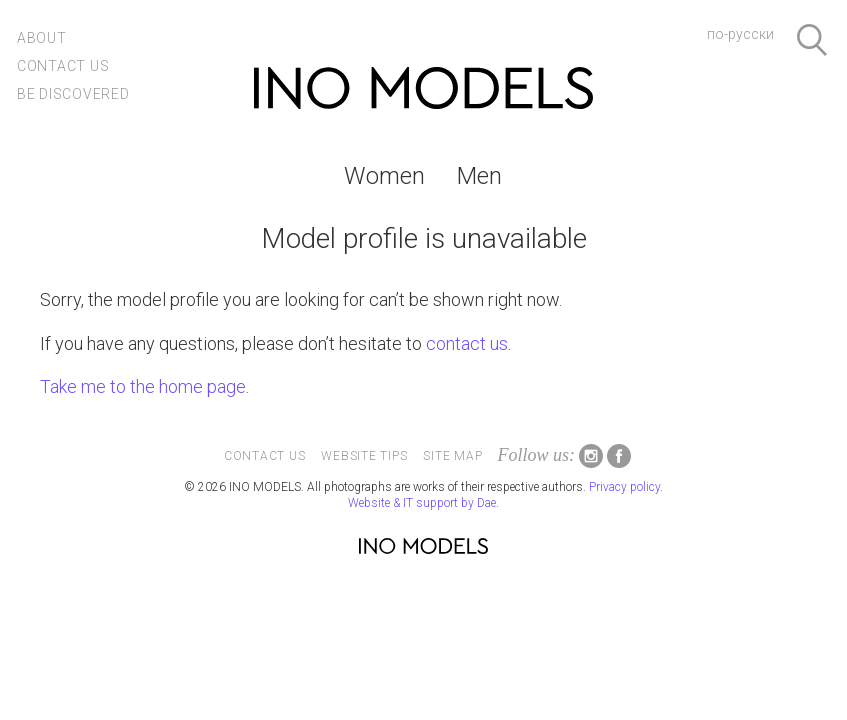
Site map (452, 456)
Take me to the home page (143, 386)
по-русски (740, 34)
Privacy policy (624, 487)
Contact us (63, 66)
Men (479, 176)
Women (384, 176)
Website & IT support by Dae (422, 503)
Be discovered (73, 94)
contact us (467, 343)
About (42, 38)
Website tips (364, 456)
